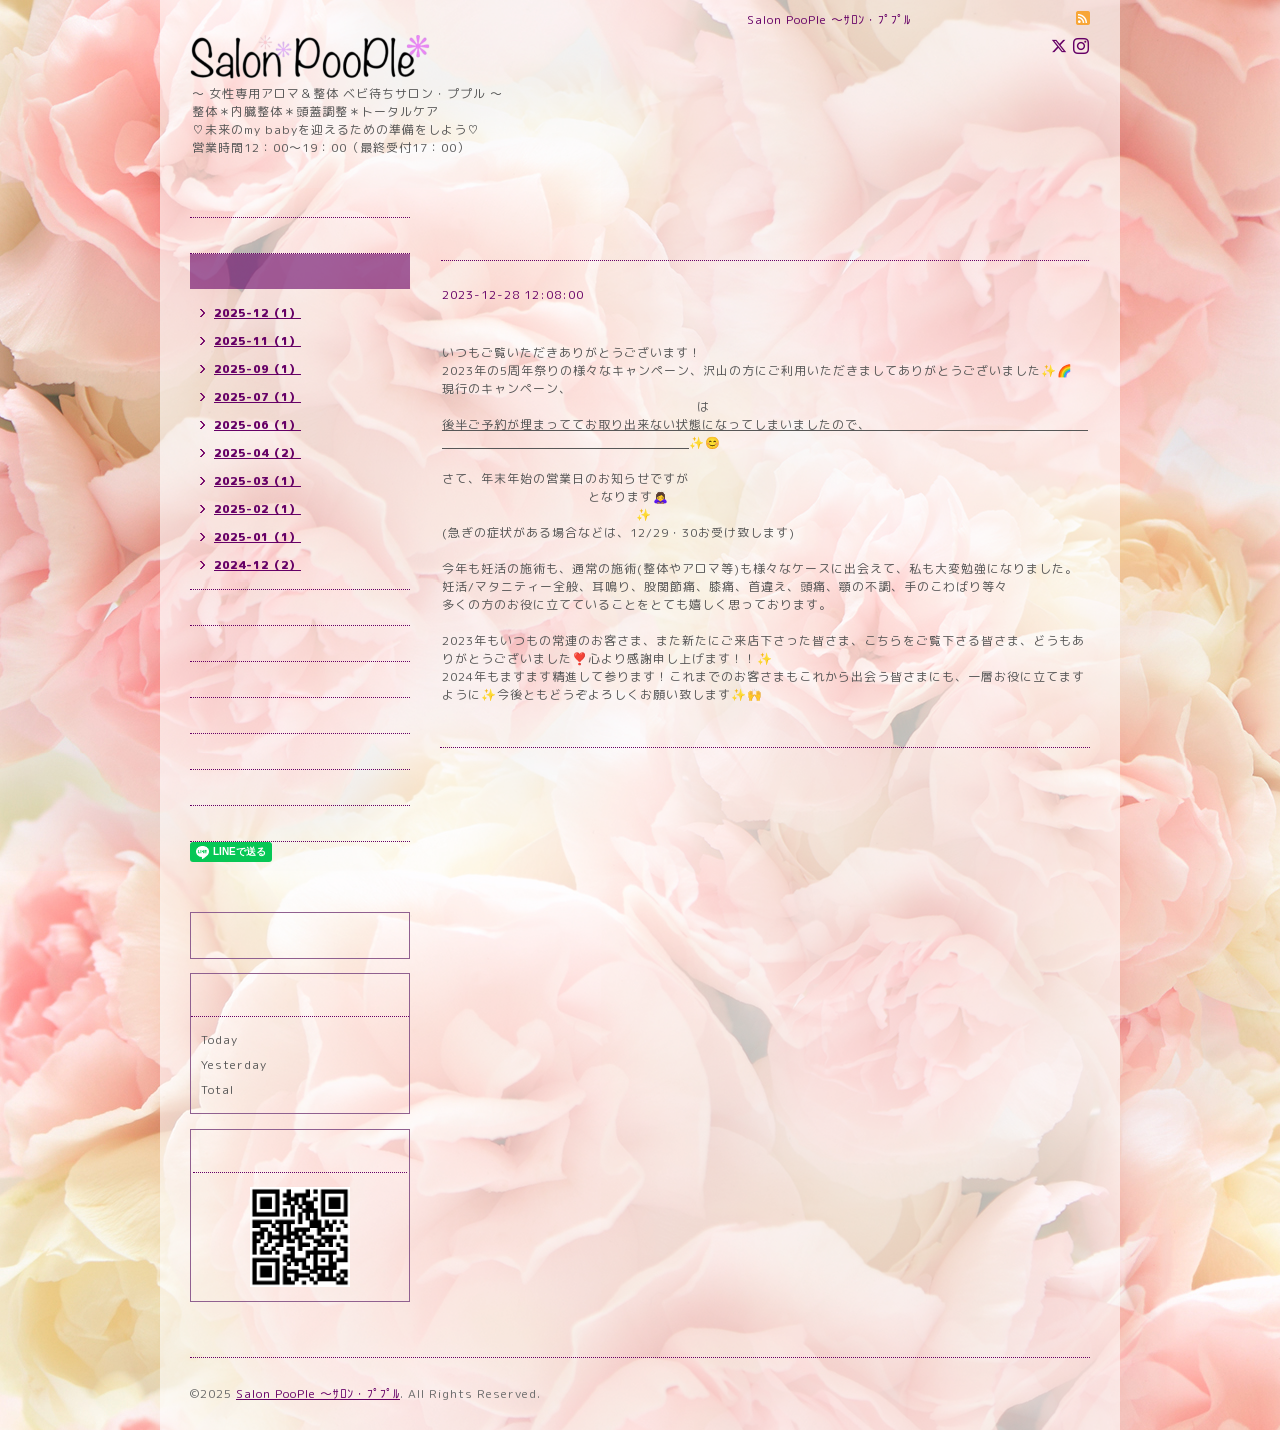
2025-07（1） (257, 397)
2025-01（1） (257, 537)
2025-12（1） (257, 313)
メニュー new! (243, 679)
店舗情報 (226, 715)
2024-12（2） (257, 565)
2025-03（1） (257, 481)
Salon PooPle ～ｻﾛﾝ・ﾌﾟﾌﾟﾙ (318, 1393)
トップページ (239, 235)
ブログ (219, 823)
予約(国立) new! (249, 643)
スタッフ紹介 (239, 787)
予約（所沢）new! (254, 607)
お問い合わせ (239, 751)
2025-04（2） (257, 453)
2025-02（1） (257, 509)
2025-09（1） (257, 369)
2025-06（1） (257, 425)
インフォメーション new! (276, 271)
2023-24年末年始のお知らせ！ (551, 318)
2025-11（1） (257, 341)
